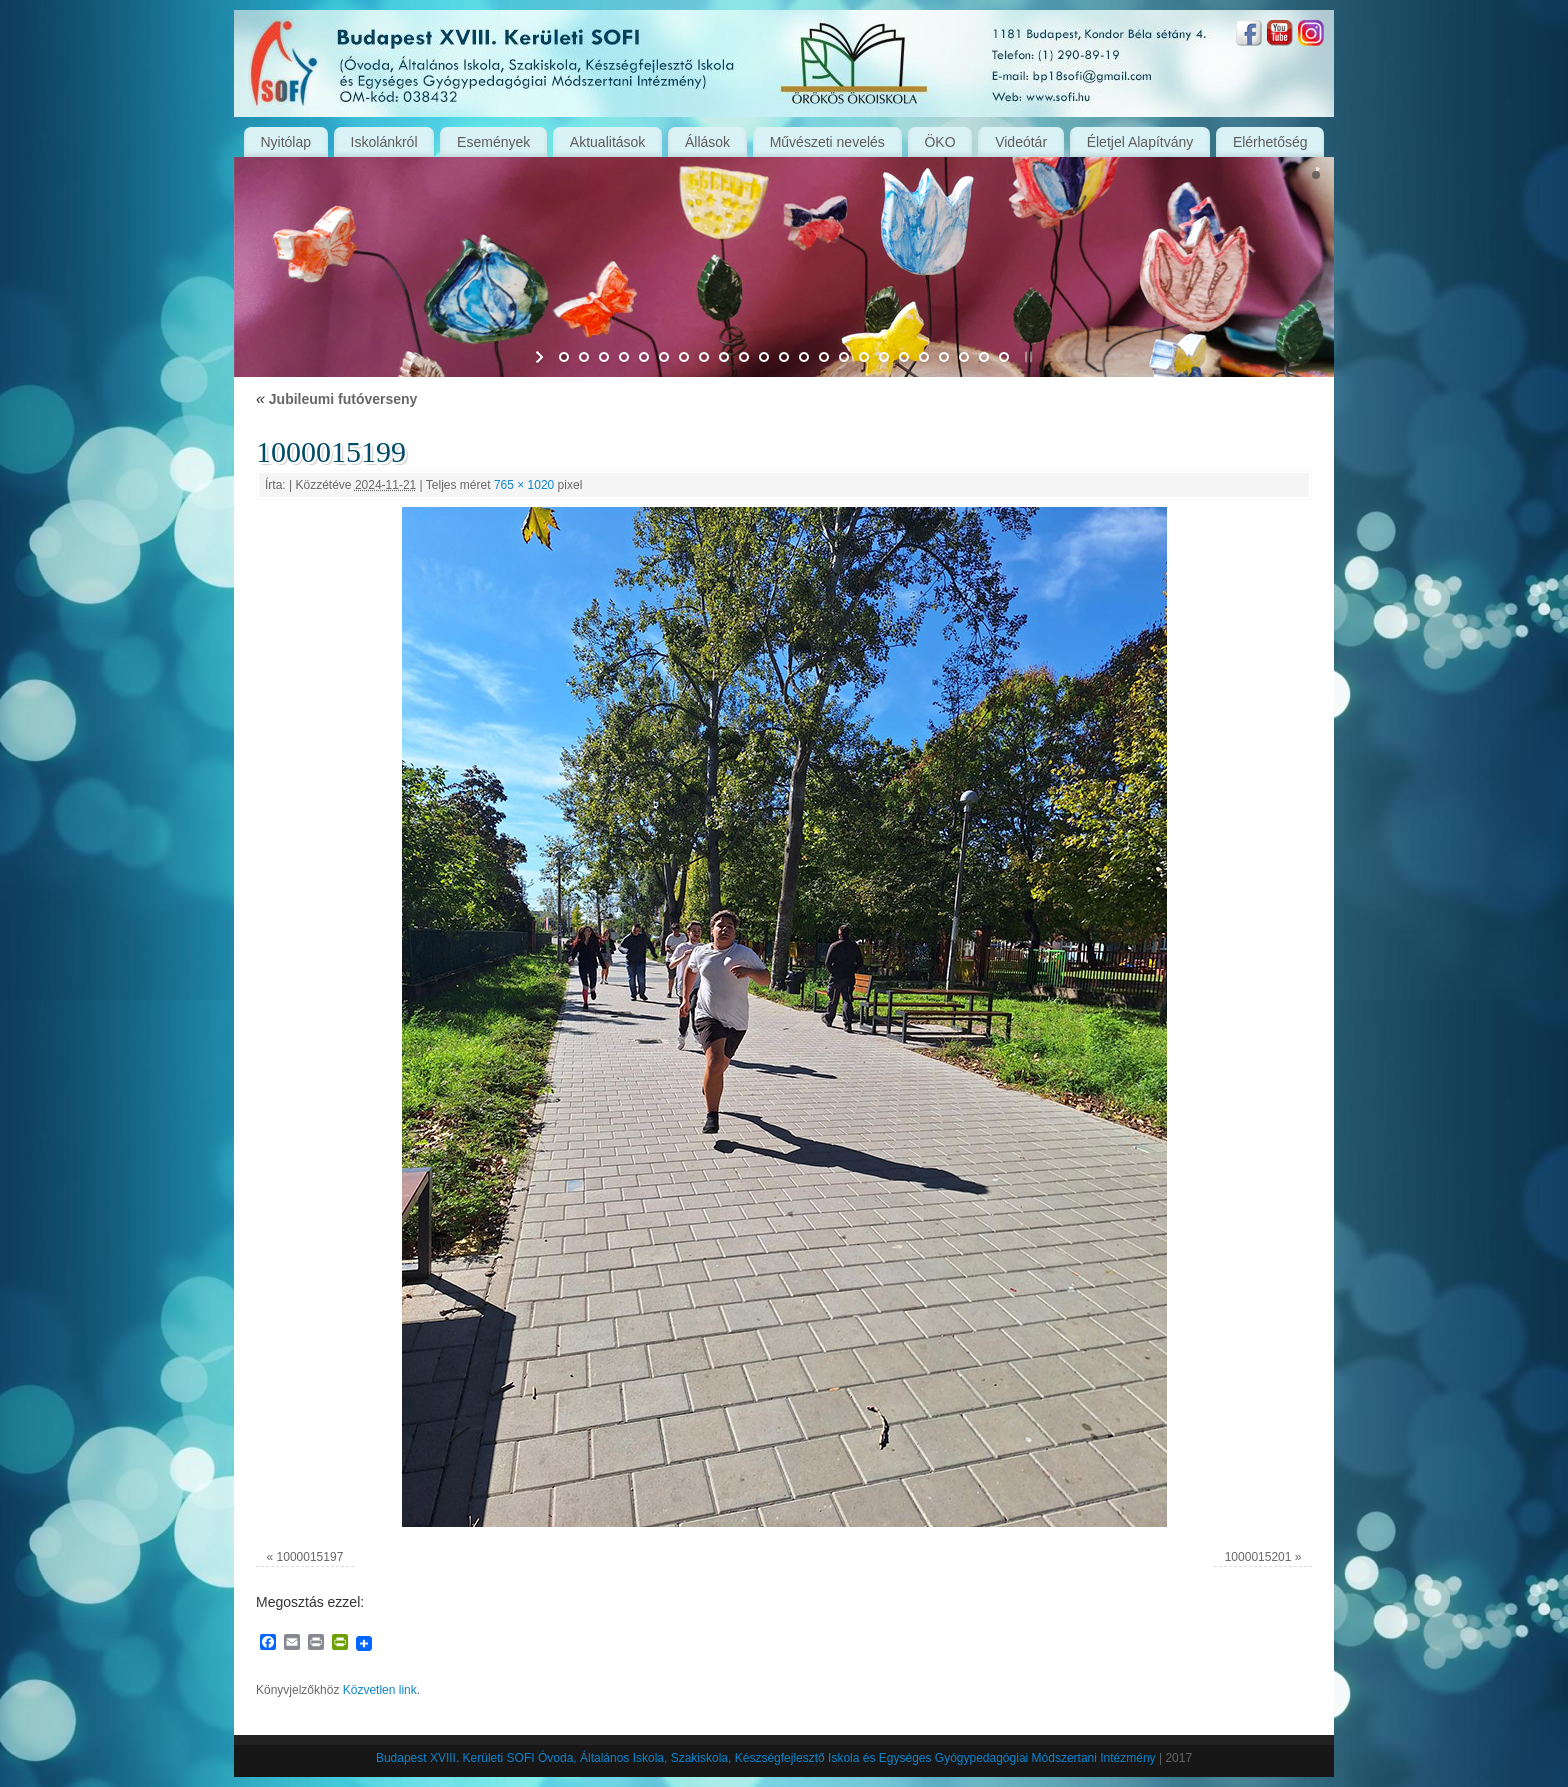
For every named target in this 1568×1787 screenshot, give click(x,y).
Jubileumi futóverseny (336, 399)
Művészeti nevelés (827, 142)
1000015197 (310, 1557)
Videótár (1021, 142)
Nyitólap (285, 142)
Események (493, 142)
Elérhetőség (1270, 142)
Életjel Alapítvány (1140, 142)
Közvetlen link (380, 1690)
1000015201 (1258, 1557)
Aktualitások (607, 142)
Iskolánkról (384, 142)
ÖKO (939, 142)
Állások (707, 142)
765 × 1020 (524, 485)
